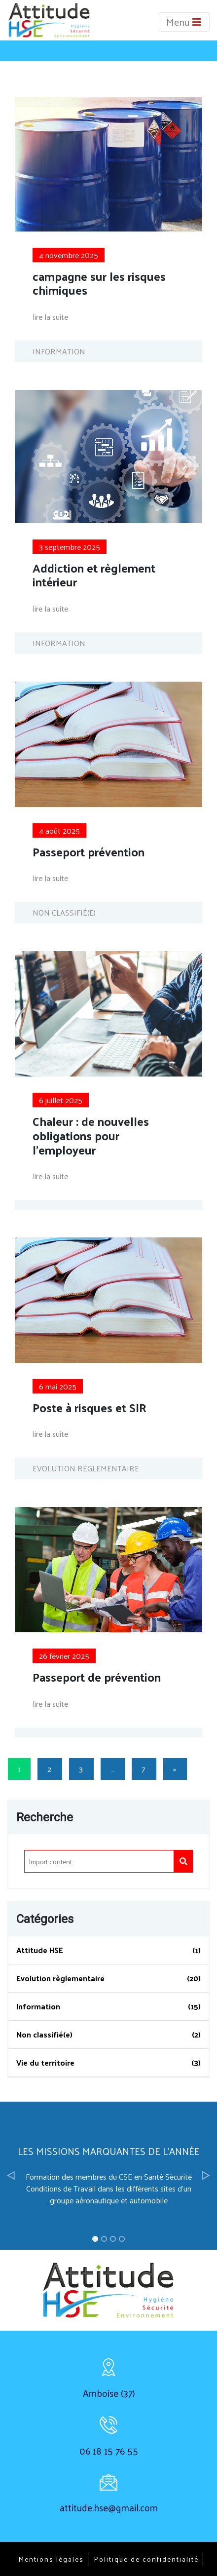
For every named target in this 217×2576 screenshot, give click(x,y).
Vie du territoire (45, 2062)
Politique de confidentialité (146, 2559)
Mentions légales (51, 2559)
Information (38, 2006)
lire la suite (50, 316)
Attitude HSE (39, 1950)
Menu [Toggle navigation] (183, 22)
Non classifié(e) (44, 2034)
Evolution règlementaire (60, 1978)
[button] (11, 2176)
